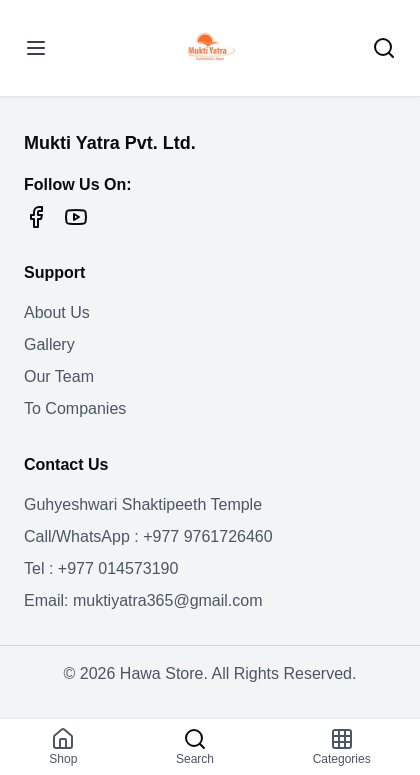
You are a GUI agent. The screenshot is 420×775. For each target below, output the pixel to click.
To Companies (75, 408)
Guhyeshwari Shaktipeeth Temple (143, 504)
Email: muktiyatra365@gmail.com (143, 600)
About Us (57, 312)
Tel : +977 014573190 (101, 568)
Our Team (59, 376)
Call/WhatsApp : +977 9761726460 (148, 536)
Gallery (49, 344)
